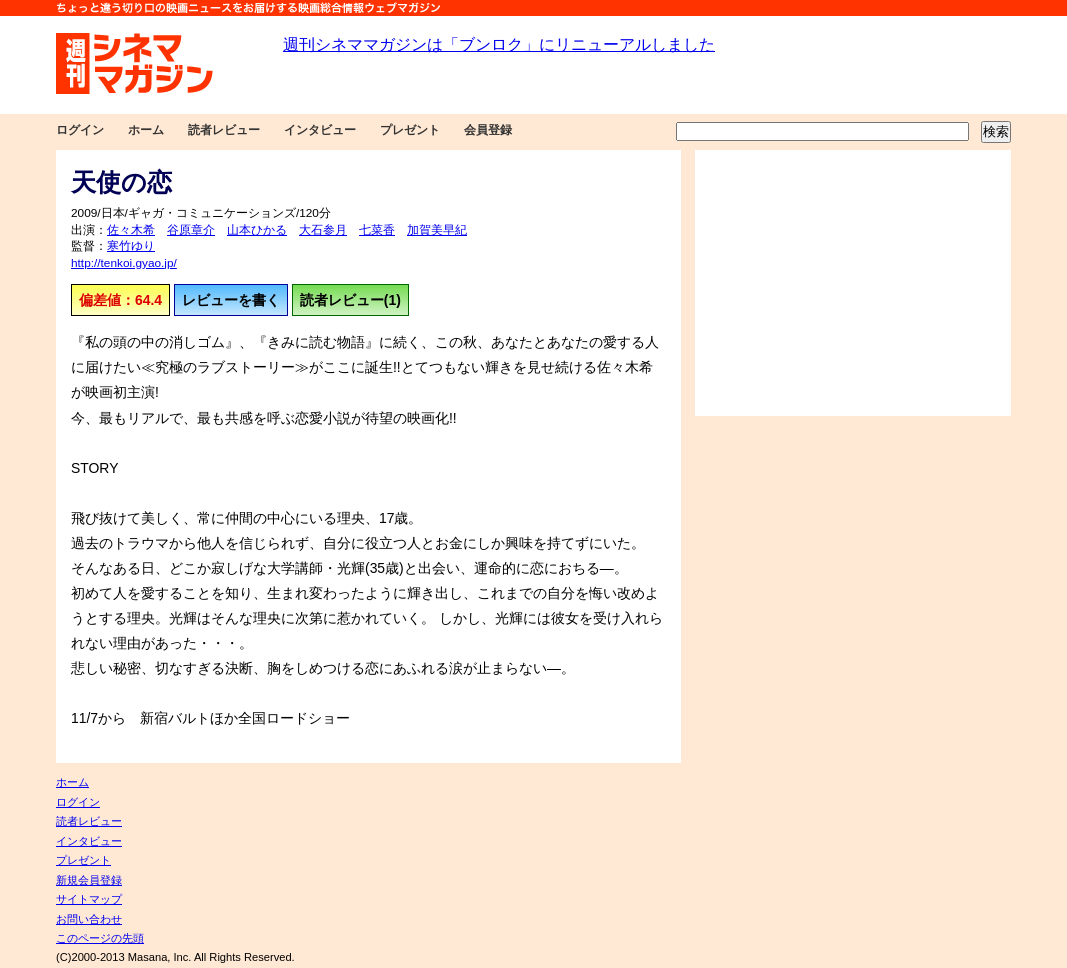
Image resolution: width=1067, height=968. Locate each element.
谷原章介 (191, 230)
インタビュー (320, 130)
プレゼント (410, 130)
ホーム (146, 130)
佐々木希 (131, 230)
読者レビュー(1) (350, 300)
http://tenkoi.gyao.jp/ (124, 263)
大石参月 (323, 230)
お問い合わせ (89, 919)
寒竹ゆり (131, 246)
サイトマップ (89, 899)
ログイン (80, 130)
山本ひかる (257, 230)
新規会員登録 (89, 880)
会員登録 (488, 130)
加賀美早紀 (437, 230)
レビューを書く (231, 300)
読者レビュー (224, 130)
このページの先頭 (100, 938)
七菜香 (377, 230)
